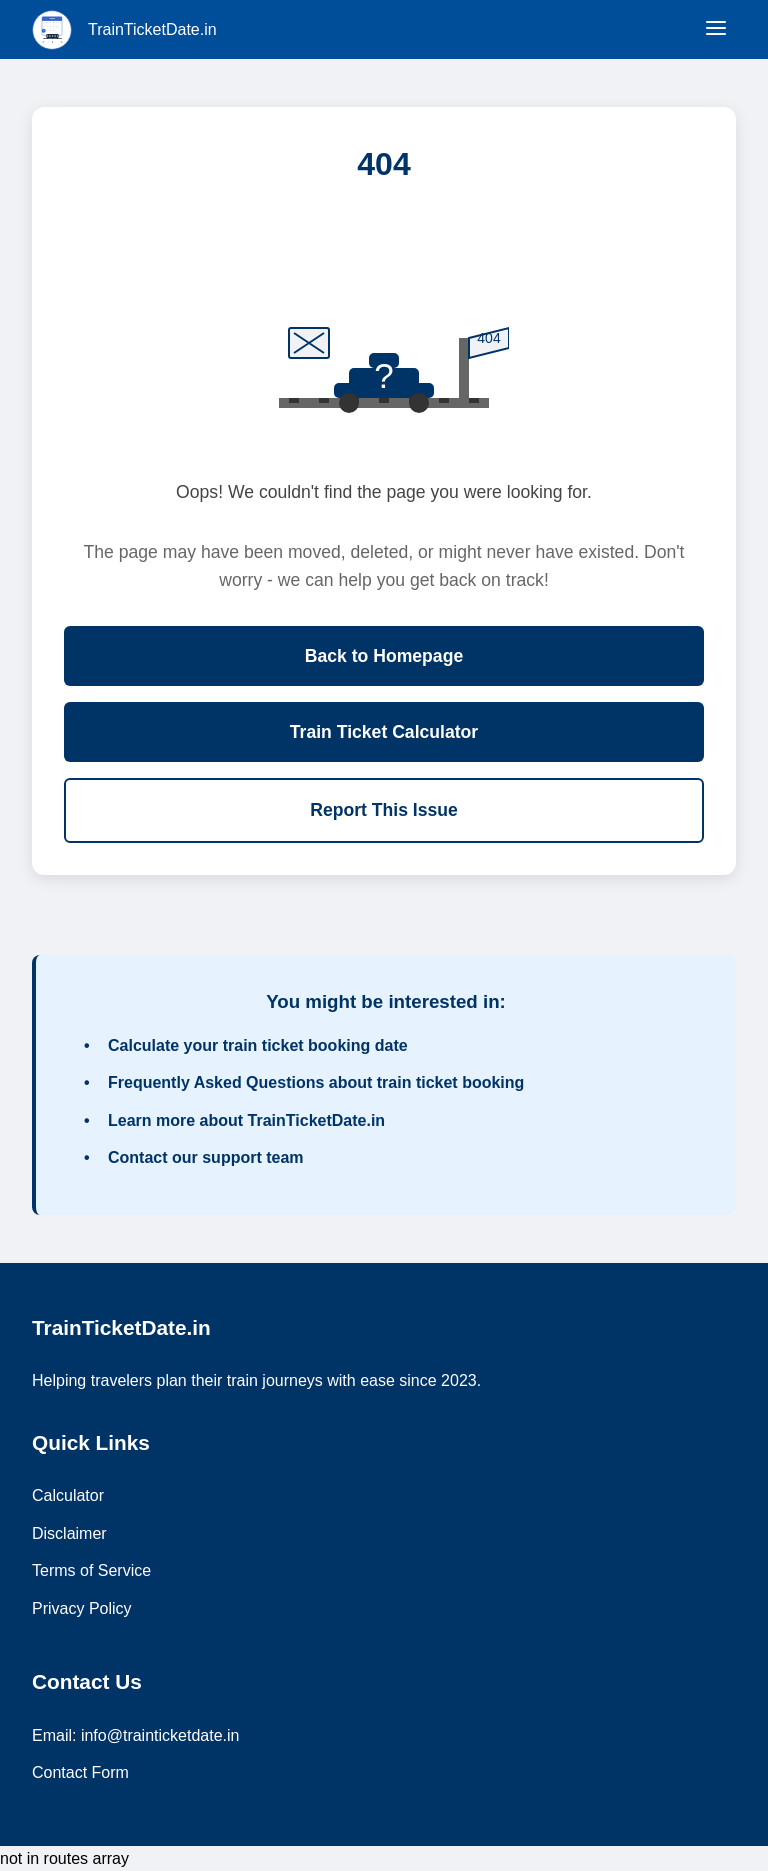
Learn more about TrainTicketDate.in (246, 1120)
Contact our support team (206, 1157)
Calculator (68, 1495)
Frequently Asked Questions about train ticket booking (316, 1082)
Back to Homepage (384, 656)
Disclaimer (69, 1533)
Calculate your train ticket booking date (258, 1045)
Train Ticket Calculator (384, 732)
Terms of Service (91, 1570)
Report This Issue (384, 810)
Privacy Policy (82, 1608)
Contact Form (80, 1772)
